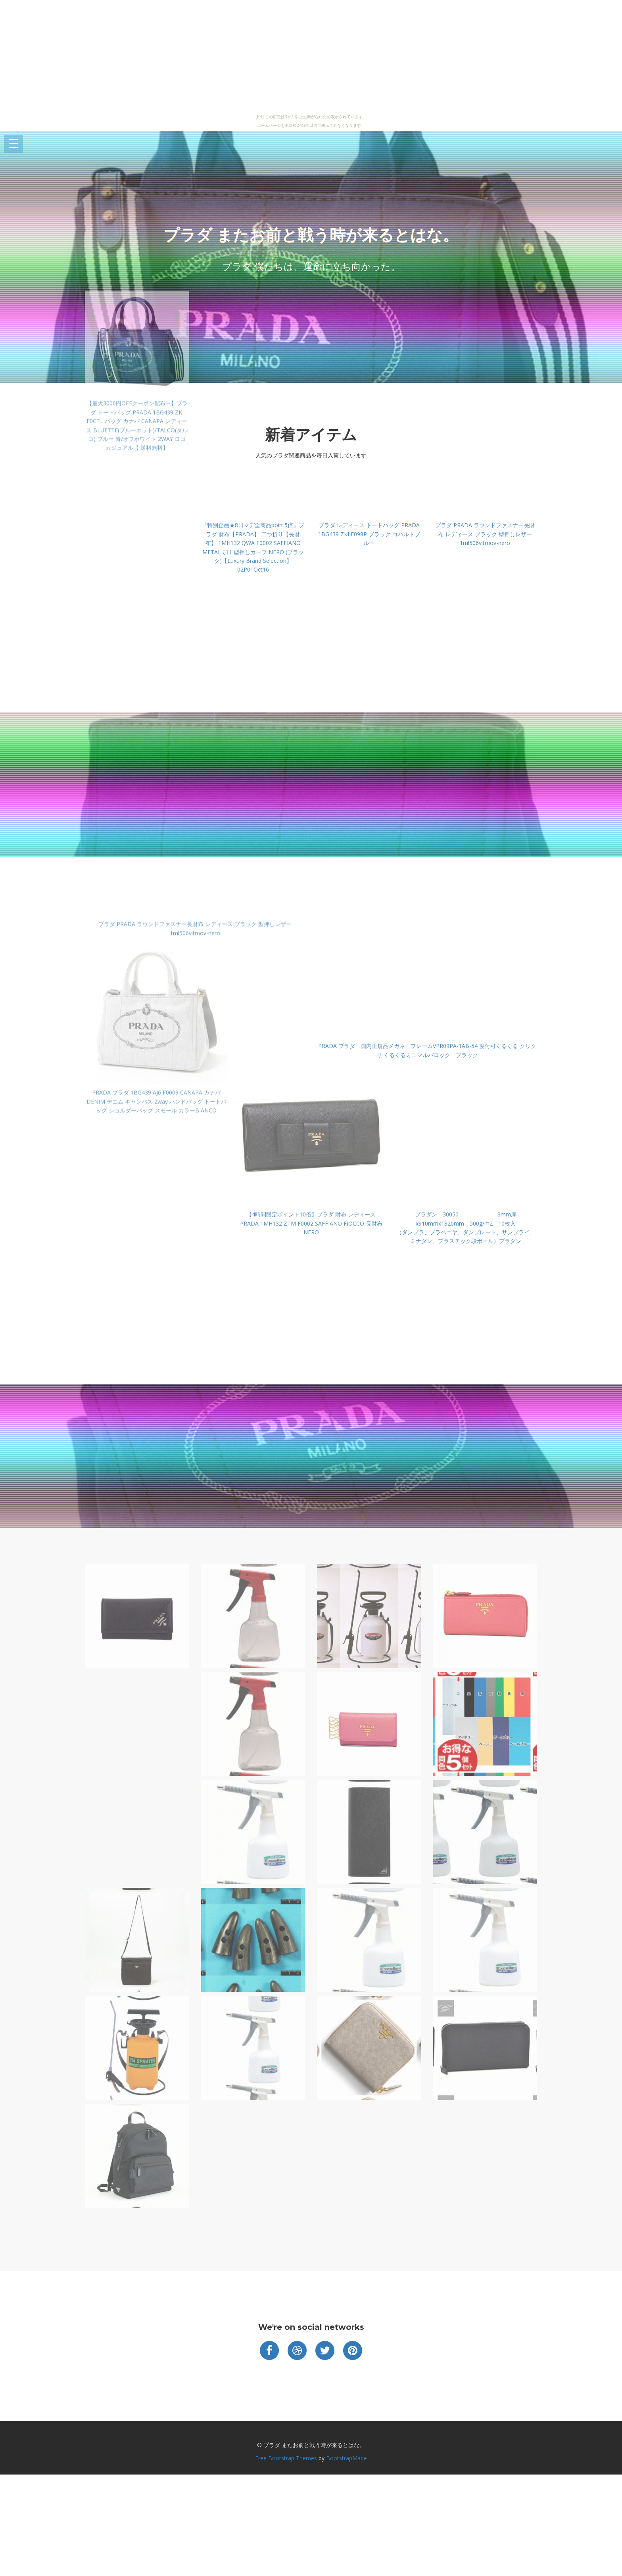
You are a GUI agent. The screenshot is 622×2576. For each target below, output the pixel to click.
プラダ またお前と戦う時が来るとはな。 (311, 235)
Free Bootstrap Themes (286, 2458)
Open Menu (13, 144)
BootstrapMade (346, 2458)
